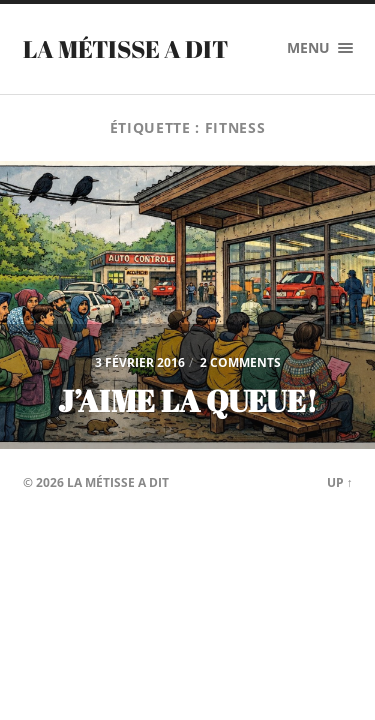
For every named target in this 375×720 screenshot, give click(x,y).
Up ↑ (340, 482)
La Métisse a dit (125, 49)
